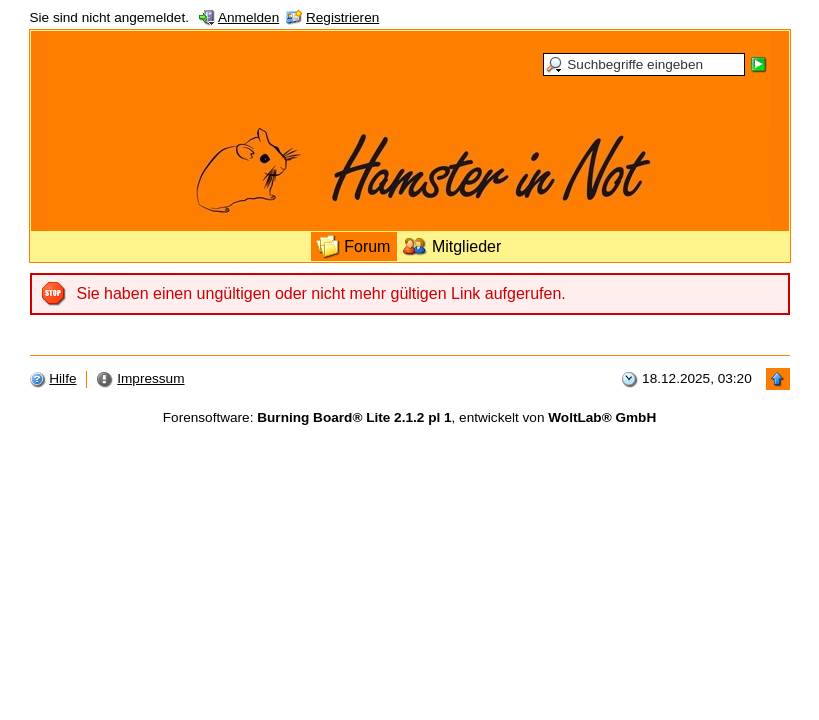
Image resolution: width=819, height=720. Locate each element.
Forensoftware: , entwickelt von (409, 417)
